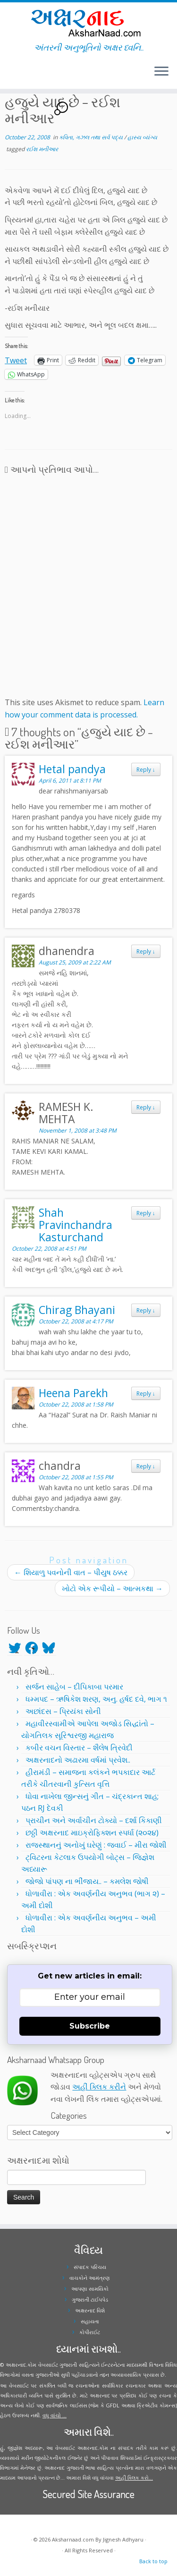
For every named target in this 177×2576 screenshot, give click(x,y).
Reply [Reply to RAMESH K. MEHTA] (145, 1107)
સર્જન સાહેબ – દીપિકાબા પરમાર (74, 1686)
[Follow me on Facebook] (10, 75)
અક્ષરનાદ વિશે (90, 2310)
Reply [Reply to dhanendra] (145, 951)
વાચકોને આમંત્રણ (89, 2277)
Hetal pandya (72, 768)
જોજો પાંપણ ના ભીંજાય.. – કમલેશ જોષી (87, 1881)
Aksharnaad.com (73, 2539)
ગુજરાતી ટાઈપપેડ (90, 2299)
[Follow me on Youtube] (16, 75)
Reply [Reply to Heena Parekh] (145, 1393)
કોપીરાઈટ (89, 2332)
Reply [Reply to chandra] (145, 1466)
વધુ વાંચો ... (54, 2415)
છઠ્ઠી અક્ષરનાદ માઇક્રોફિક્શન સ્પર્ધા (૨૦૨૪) (92, 1832)
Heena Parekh (73, 1392)
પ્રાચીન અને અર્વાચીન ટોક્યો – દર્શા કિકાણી (93, 1820)
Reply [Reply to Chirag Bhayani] (145, 1310)
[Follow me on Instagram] (13, 75)
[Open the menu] (161, 72)
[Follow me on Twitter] (7, 75)
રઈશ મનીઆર (42, 149)
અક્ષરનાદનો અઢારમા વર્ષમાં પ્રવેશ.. (77, 1760)
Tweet (16, 359)
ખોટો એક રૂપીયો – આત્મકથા (112, 1588)
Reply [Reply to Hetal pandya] (145, 769)
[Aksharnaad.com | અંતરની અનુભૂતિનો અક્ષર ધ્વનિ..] (88, 22)
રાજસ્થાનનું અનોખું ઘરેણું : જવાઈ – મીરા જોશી (96, 1845)
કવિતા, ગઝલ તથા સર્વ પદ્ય (91, 137)
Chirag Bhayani (77, 1309)
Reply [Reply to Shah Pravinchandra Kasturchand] (145, 1213)
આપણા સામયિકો (90, 2288)
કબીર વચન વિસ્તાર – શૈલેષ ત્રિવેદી (79, 1747)
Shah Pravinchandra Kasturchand (75, 1225)
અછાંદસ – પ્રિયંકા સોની (63, 1711)
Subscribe (89, 2026)
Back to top (153, 2561)
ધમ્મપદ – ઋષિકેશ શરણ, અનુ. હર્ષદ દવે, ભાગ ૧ (96, 1699)
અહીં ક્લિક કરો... (134, 2477)
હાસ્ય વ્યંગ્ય (142, 137)
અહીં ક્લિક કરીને (99, 2086)
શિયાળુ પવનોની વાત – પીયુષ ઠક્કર (70, 1572)
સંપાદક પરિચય (90, 2266)
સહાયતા (90, 2321)
